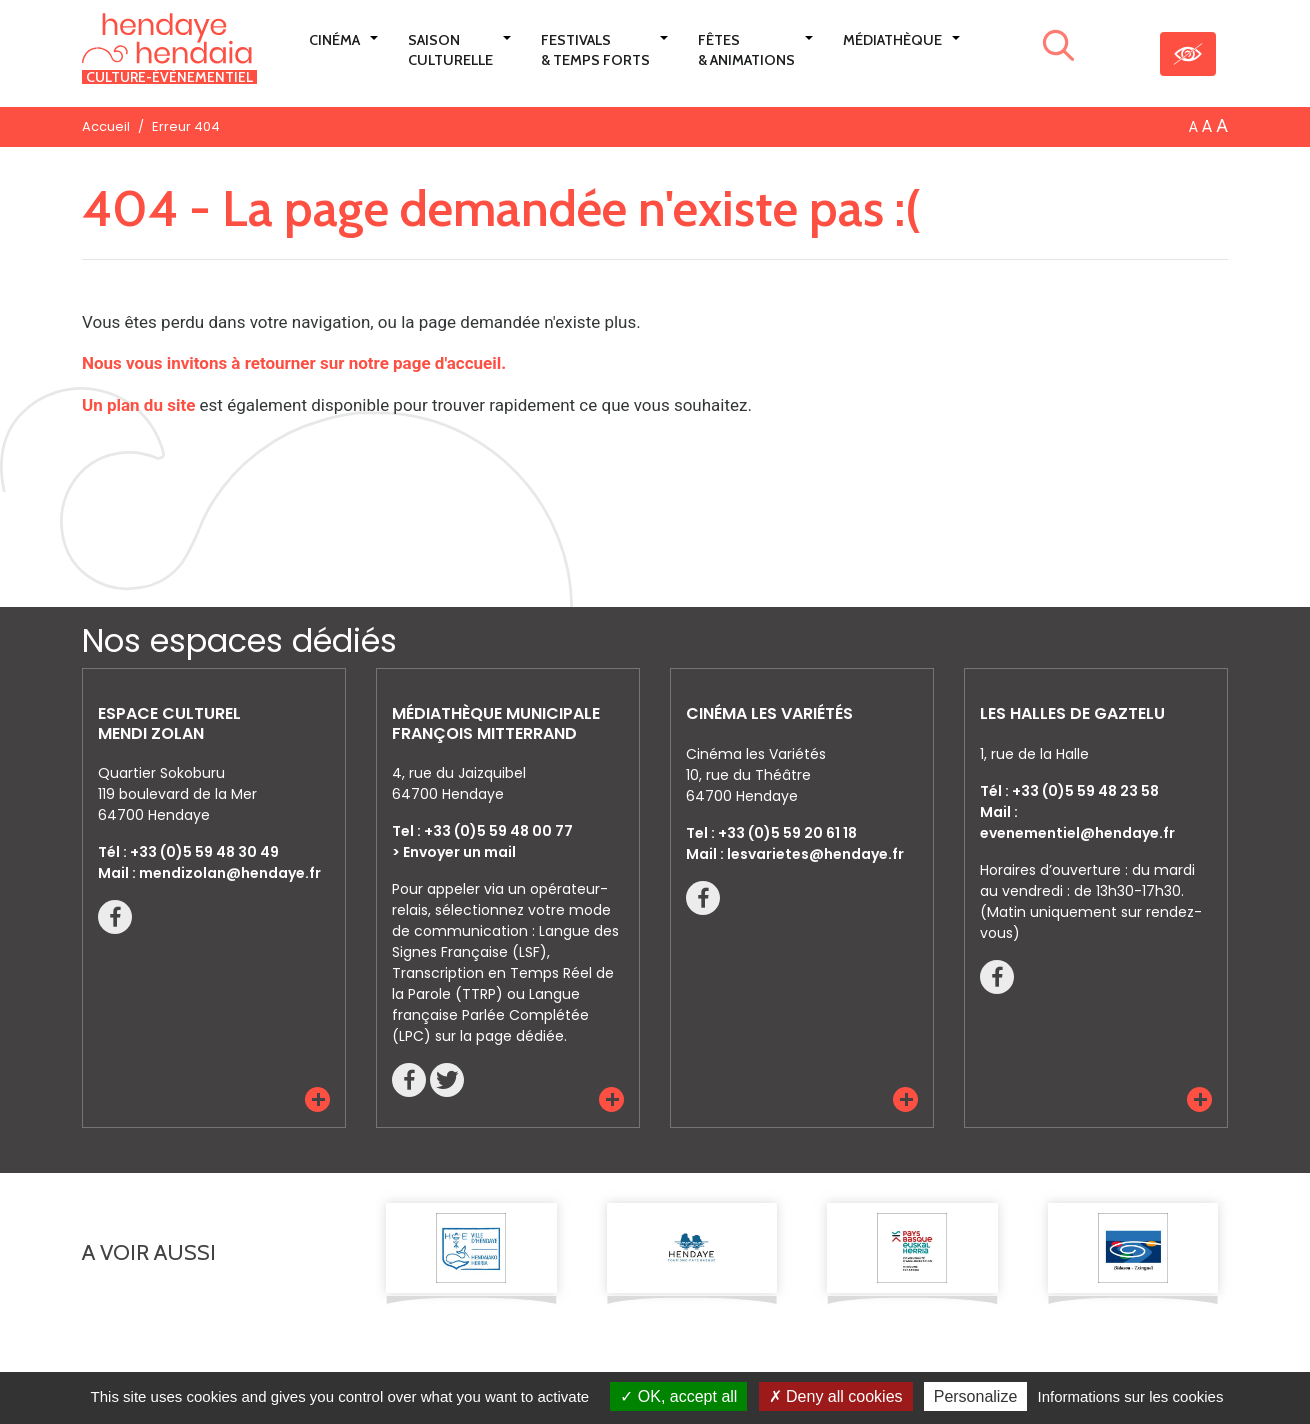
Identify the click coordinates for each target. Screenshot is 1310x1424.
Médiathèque (892, 40)
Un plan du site (138, 405)
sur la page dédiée (499, 1036)
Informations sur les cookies (1130, 1396)
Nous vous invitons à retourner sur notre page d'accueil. (294, 363)
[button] (317, 1099)
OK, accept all (678, 1396)
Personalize (976, 1396)
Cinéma (334, 40)
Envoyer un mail (459, 852)
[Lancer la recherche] (1058, 49)
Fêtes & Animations (746, 50)
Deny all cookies (836, 1396)
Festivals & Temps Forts (595, 50)
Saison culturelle (450, 50)
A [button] (1193, 127)
